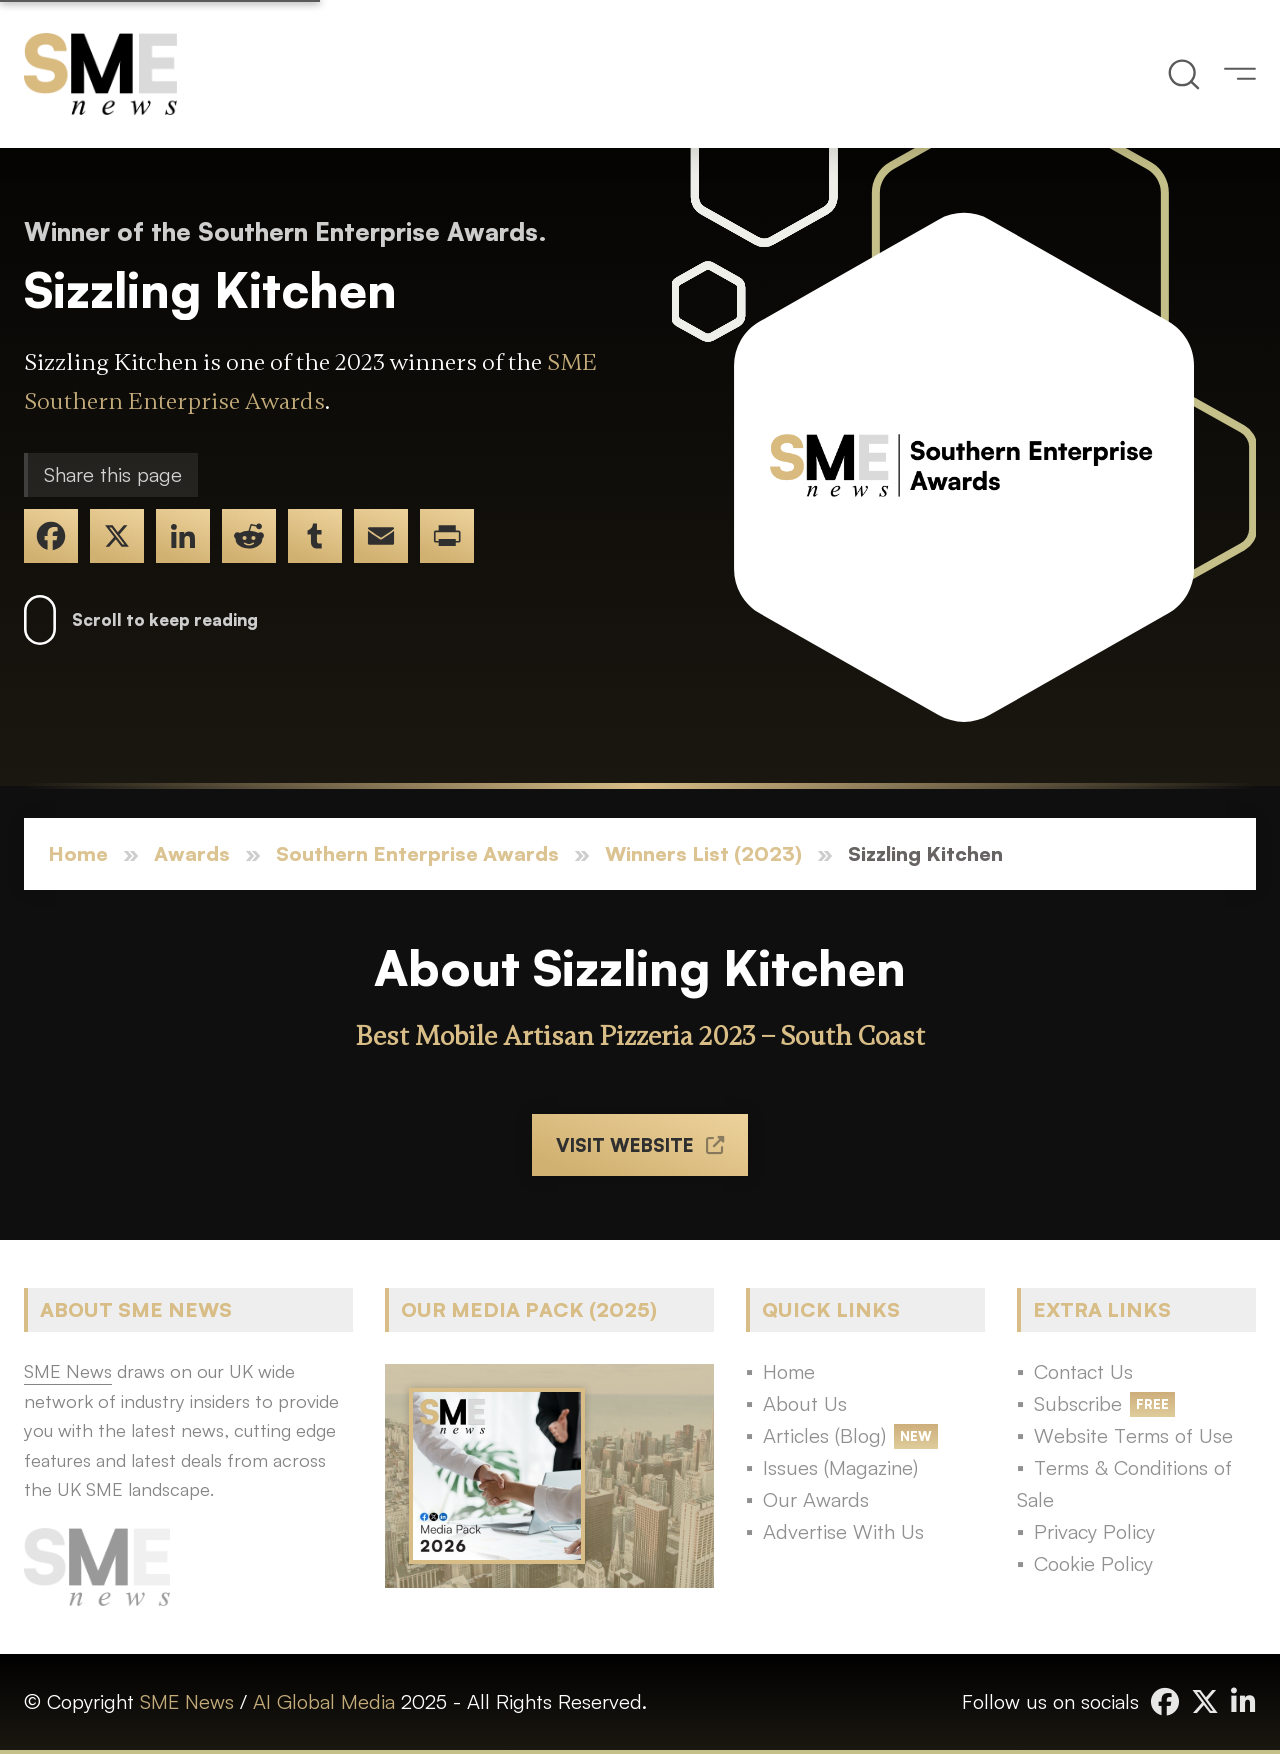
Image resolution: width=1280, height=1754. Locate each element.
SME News (187, 1701)
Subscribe (1078, 1403)
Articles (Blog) (824, 1435)
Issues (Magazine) (840, 1467)
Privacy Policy (1094, 1531)
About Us (805, 1403)
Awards (192, 853)
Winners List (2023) (703, 853)
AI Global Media (324, 1701)
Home (78, 853)
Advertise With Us (843, 1531)
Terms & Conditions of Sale (1124, 1483)
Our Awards (816, 1499)
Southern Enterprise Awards (417, 853)
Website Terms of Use (1133, 1435)
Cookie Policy (1093, 1563)
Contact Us (1083, 1371)
